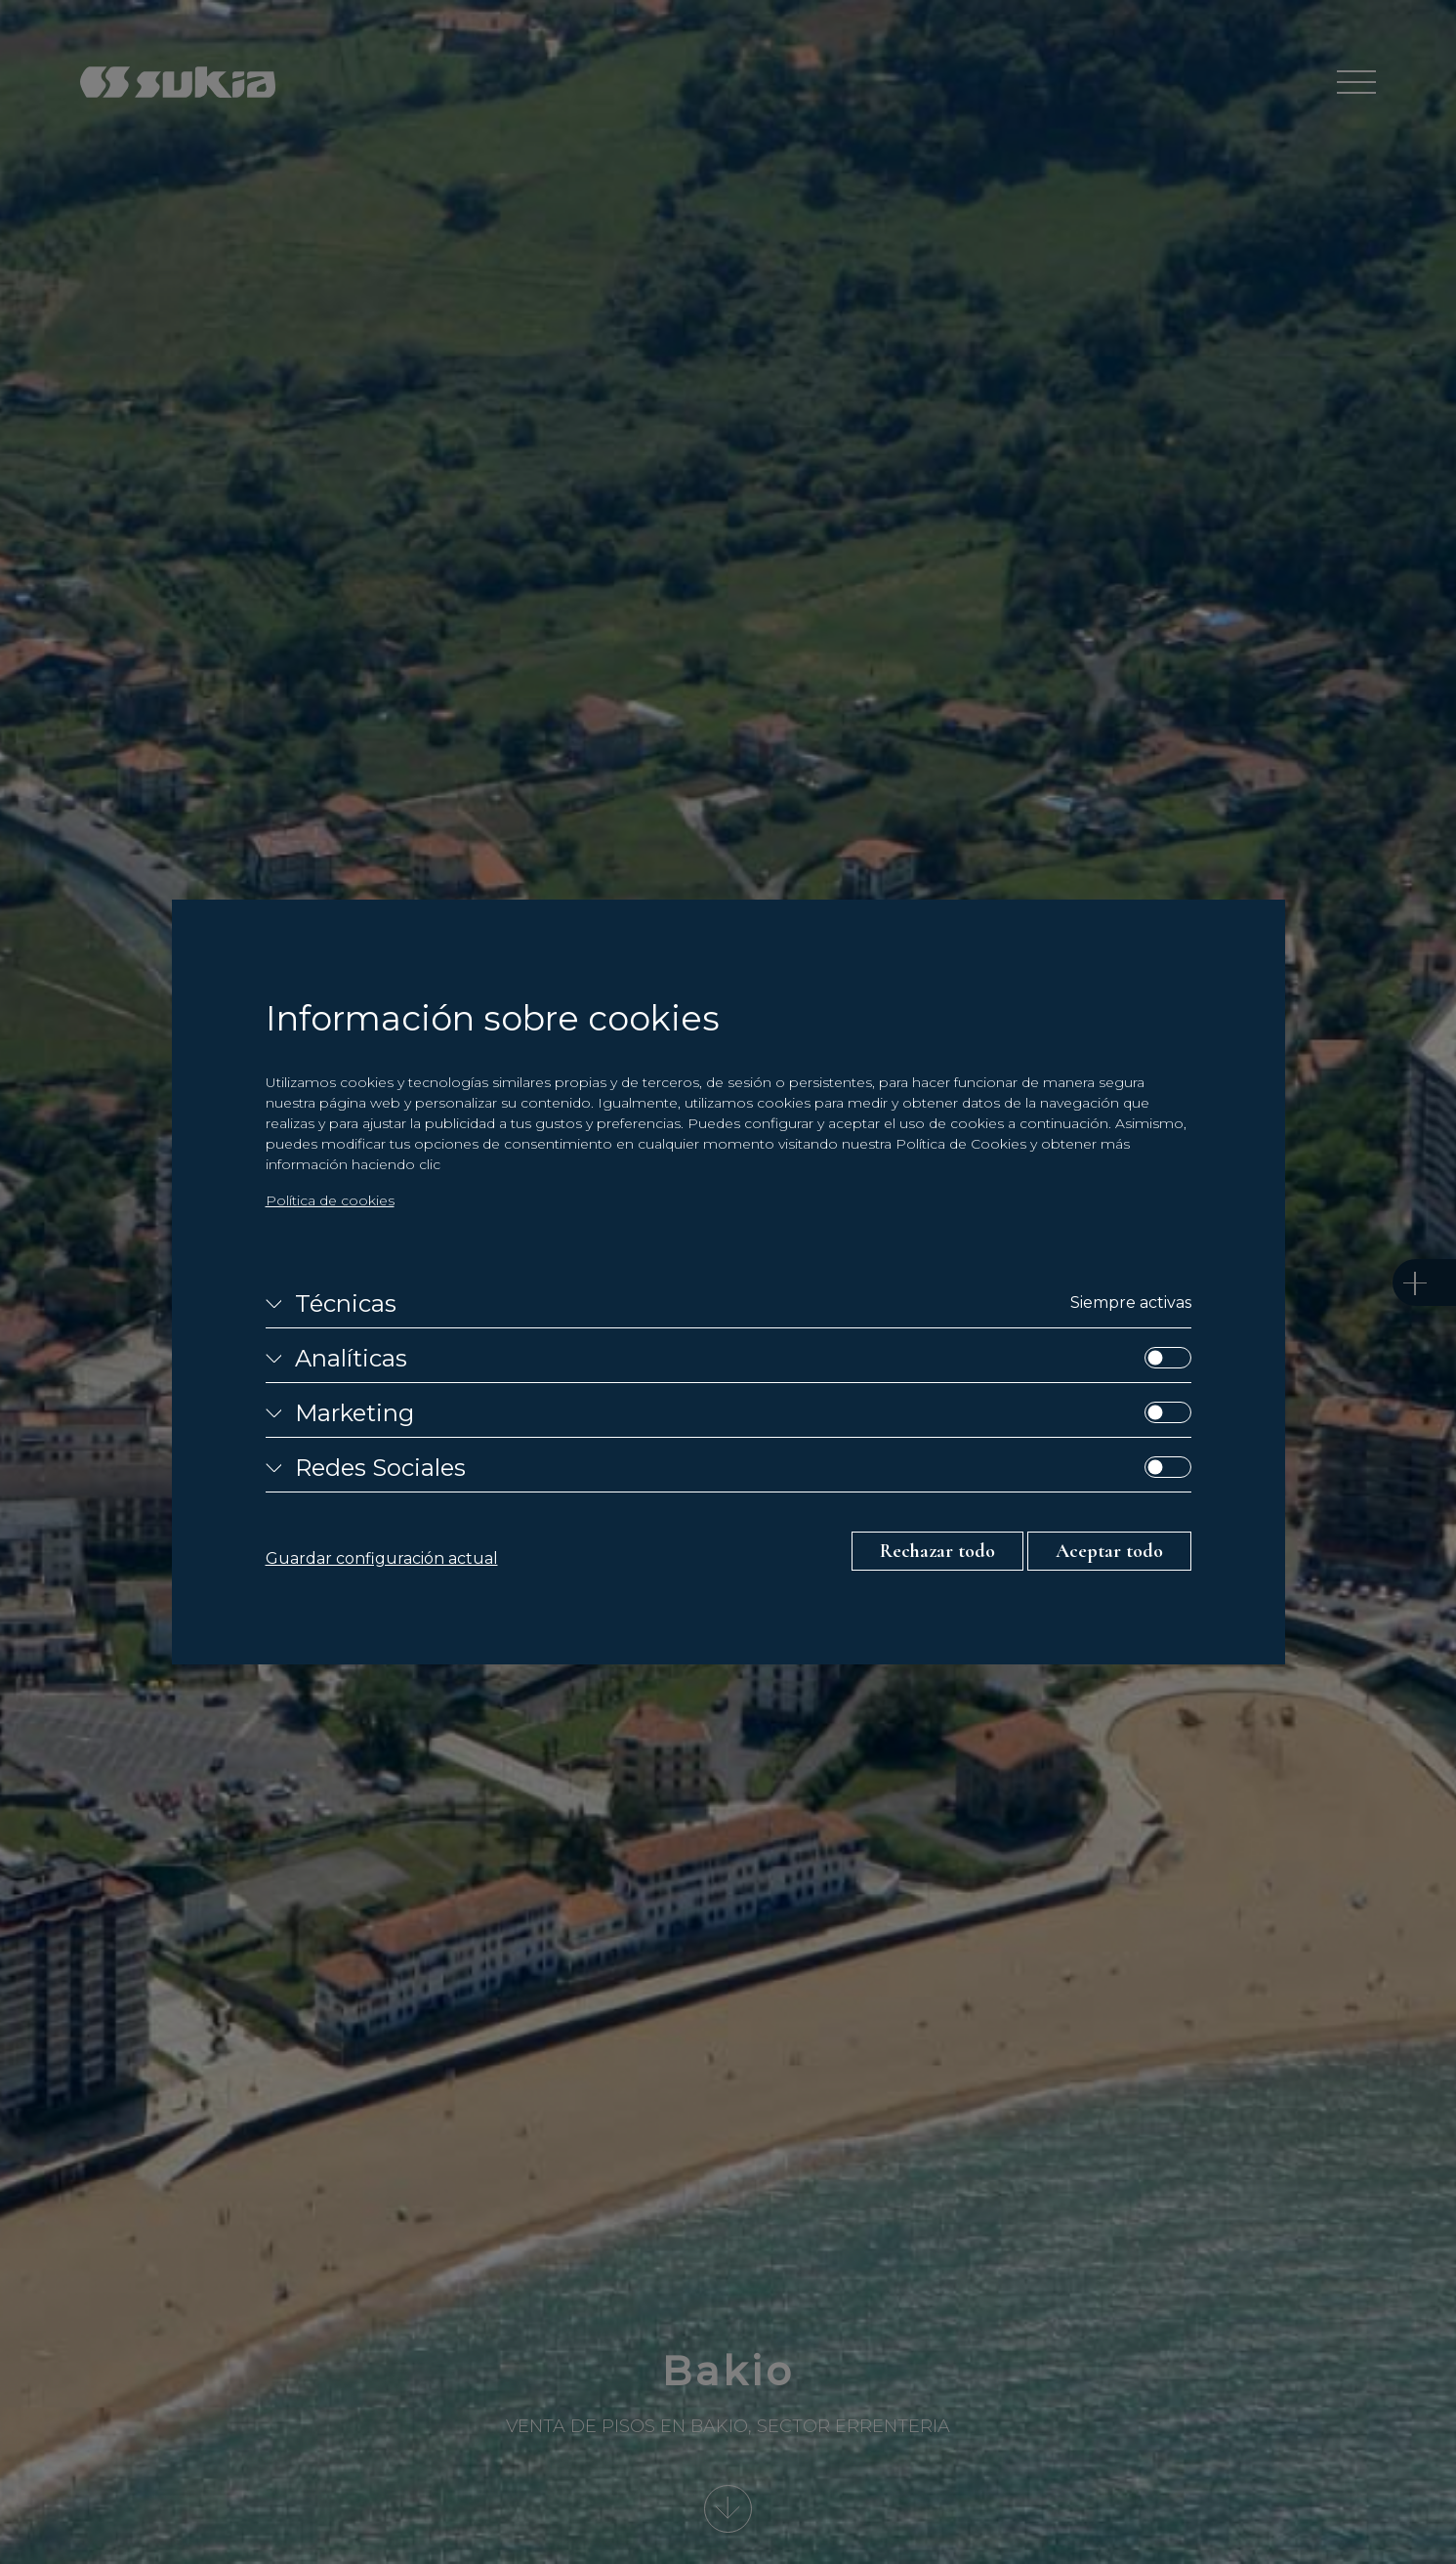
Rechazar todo (937, 1551)
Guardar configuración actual (382, 1558)
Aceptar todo (1109, 1551)
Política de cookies (330, 1200)
